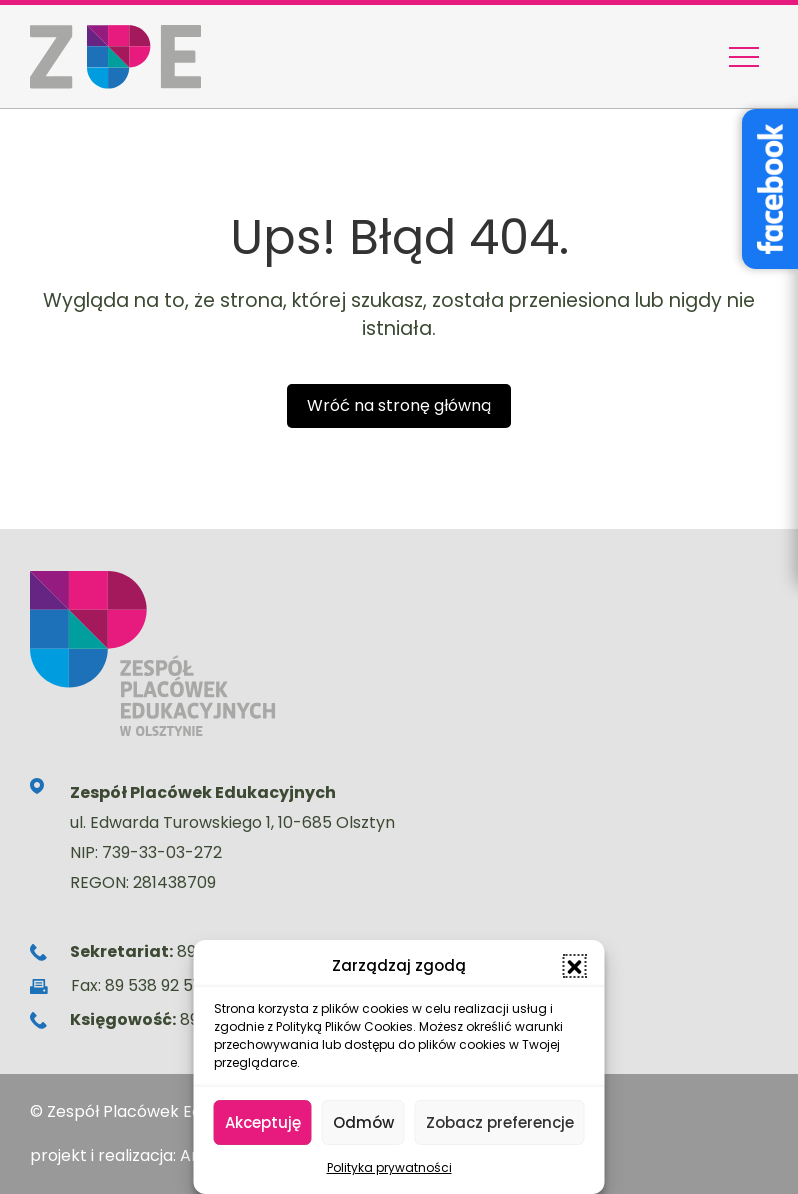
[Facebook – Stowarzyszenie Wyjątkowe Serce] (770, 189)
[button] (575, 966)
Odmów (363, 1122)
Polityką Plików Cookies (344, 1026)
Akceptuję (263, 1122)
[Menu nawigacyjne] (744, 57)
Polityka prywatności (389, 1167)
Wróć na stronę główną (399, 405)
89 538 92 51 (151, 985)
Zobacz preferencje (500, 1122)
